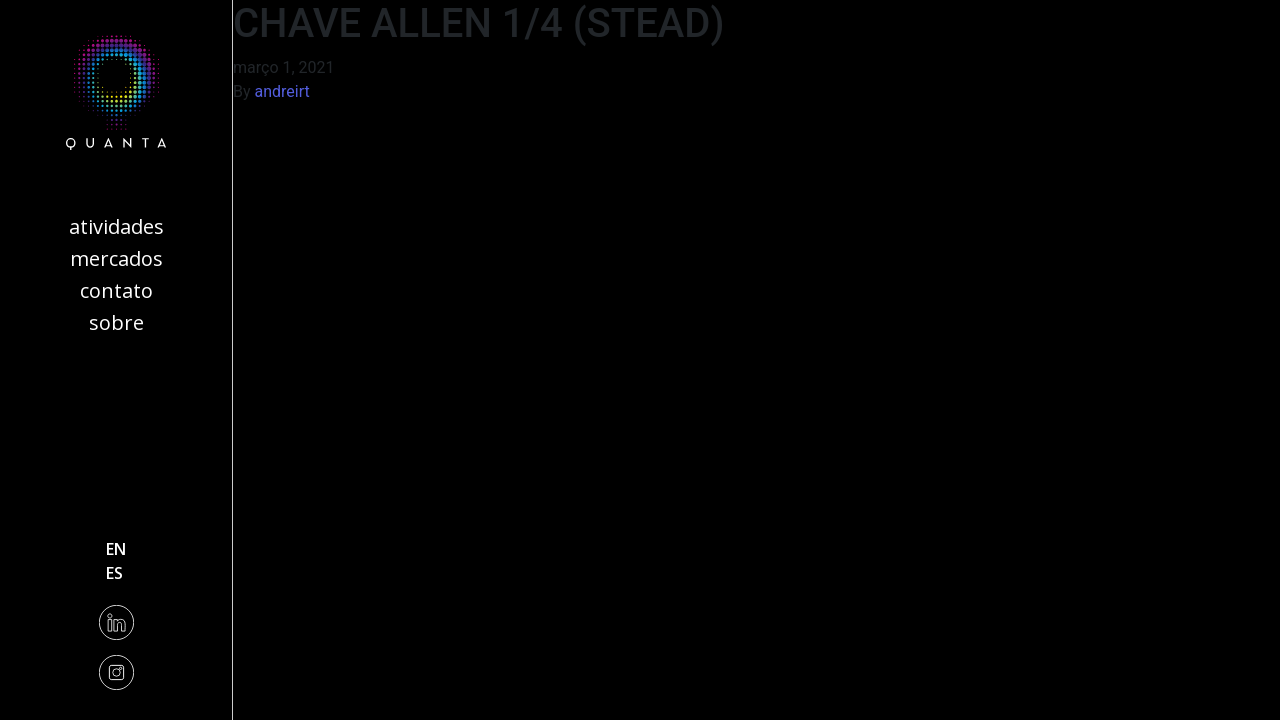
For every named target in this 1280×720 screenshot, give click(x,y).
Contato (116, 290)
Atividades (116, 226)
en (116, 549)
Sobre (116, 322)
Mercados (116, 258)
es (114, 573)
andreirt (282, 91)
